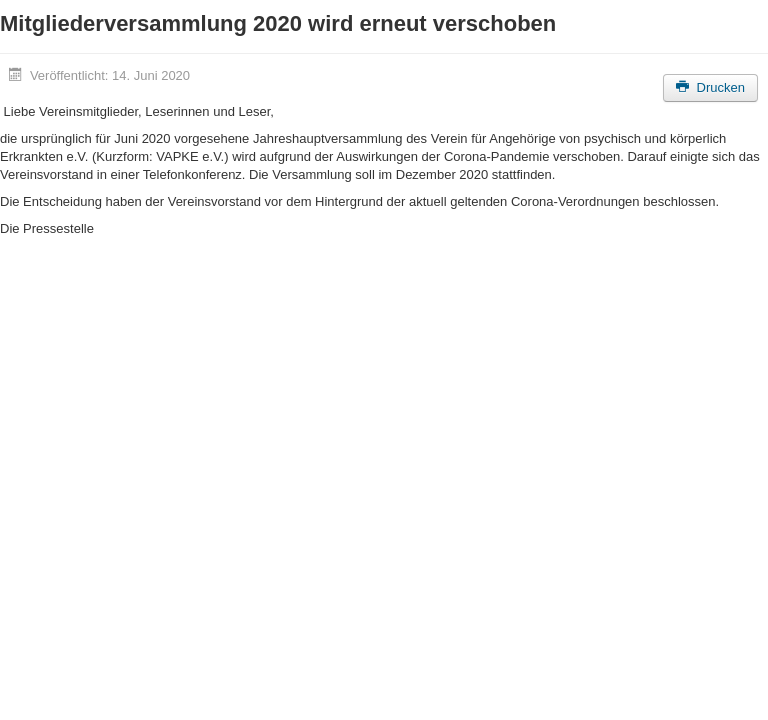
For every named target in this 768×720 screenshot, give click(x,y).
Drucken (710, 87)
